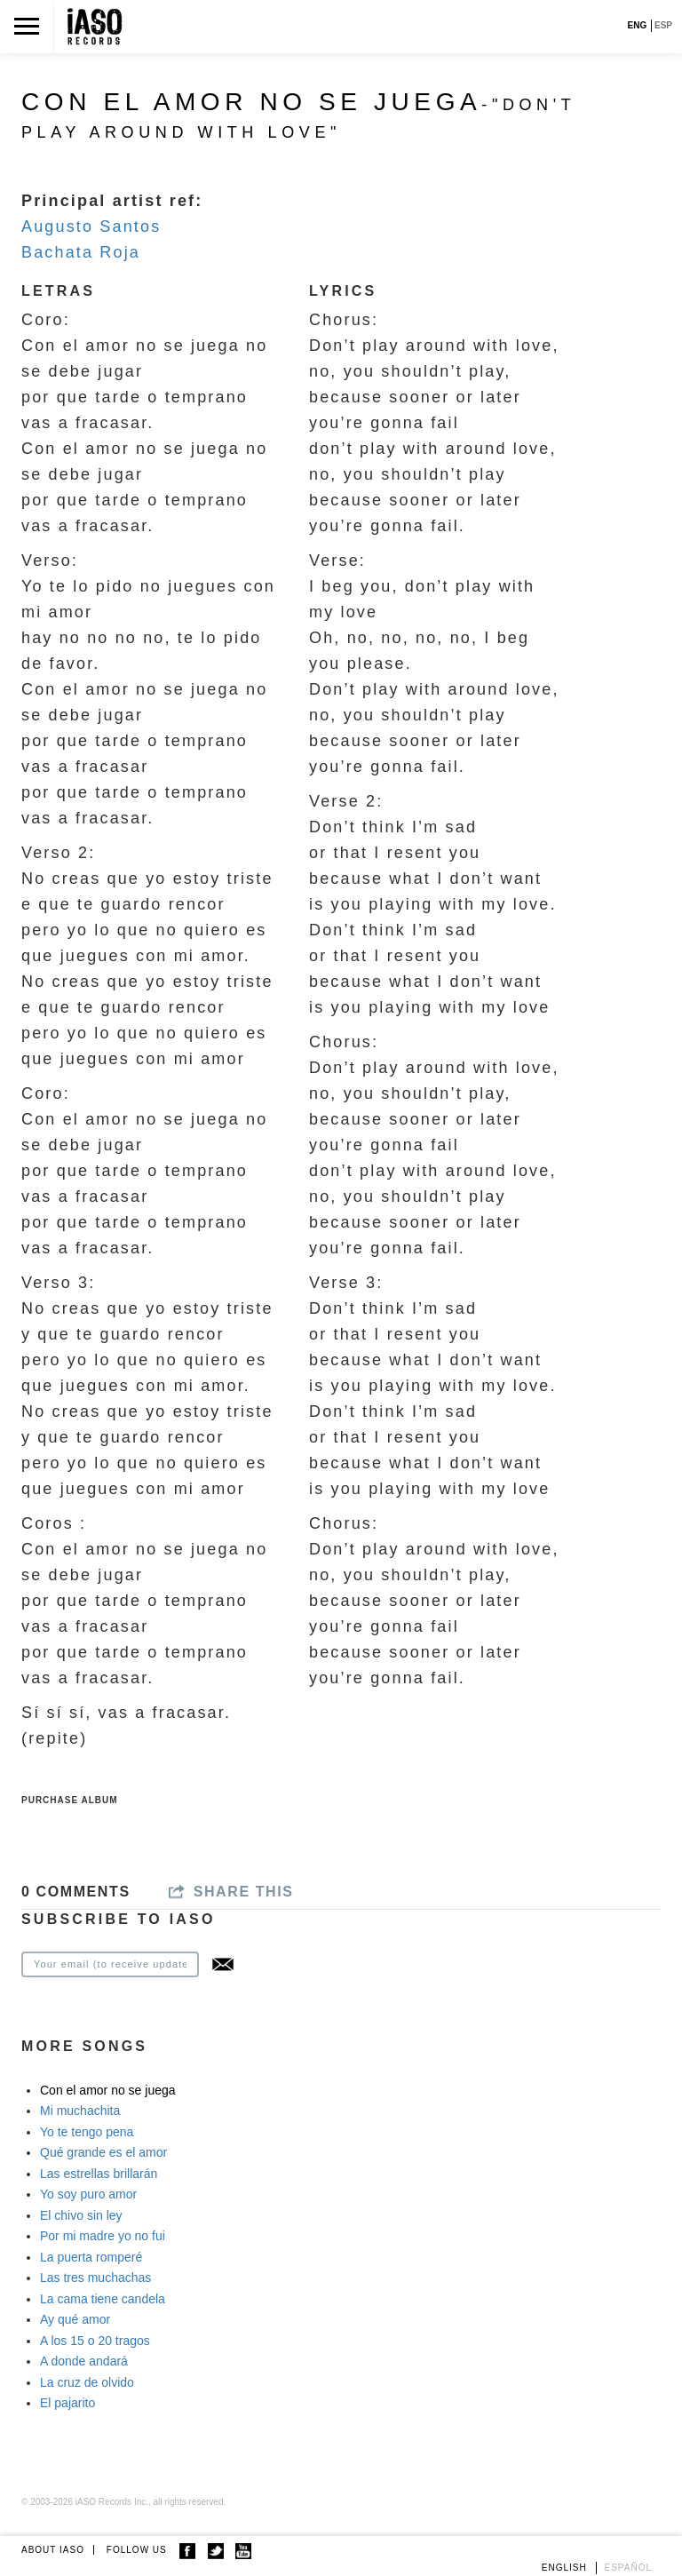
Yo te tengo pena (86, 2132)
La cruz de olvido (87, 2382)
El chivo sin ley (81, 2215)
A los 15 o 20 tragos (95, 2341)
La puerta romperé (91, 2257)
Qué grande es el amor (103, 2152)
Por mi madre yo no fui (102, 2236)
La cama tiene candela (102, 2299)
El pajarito (67, 2403)
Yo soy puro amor (88, 2194)
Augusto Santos (91, 226)
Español (629, 2567)
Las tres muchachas (95, 2277)
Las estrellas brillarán (98, 2174)
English (564, 2567)
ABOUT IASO (52, 2550)
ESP (663, 25)
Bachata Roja (80, 252)
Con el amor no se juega (108, 2090)
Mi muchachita (80, 2110)
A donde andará (84, 2361)
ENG (637, 25)
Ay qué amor (75, 2319)
